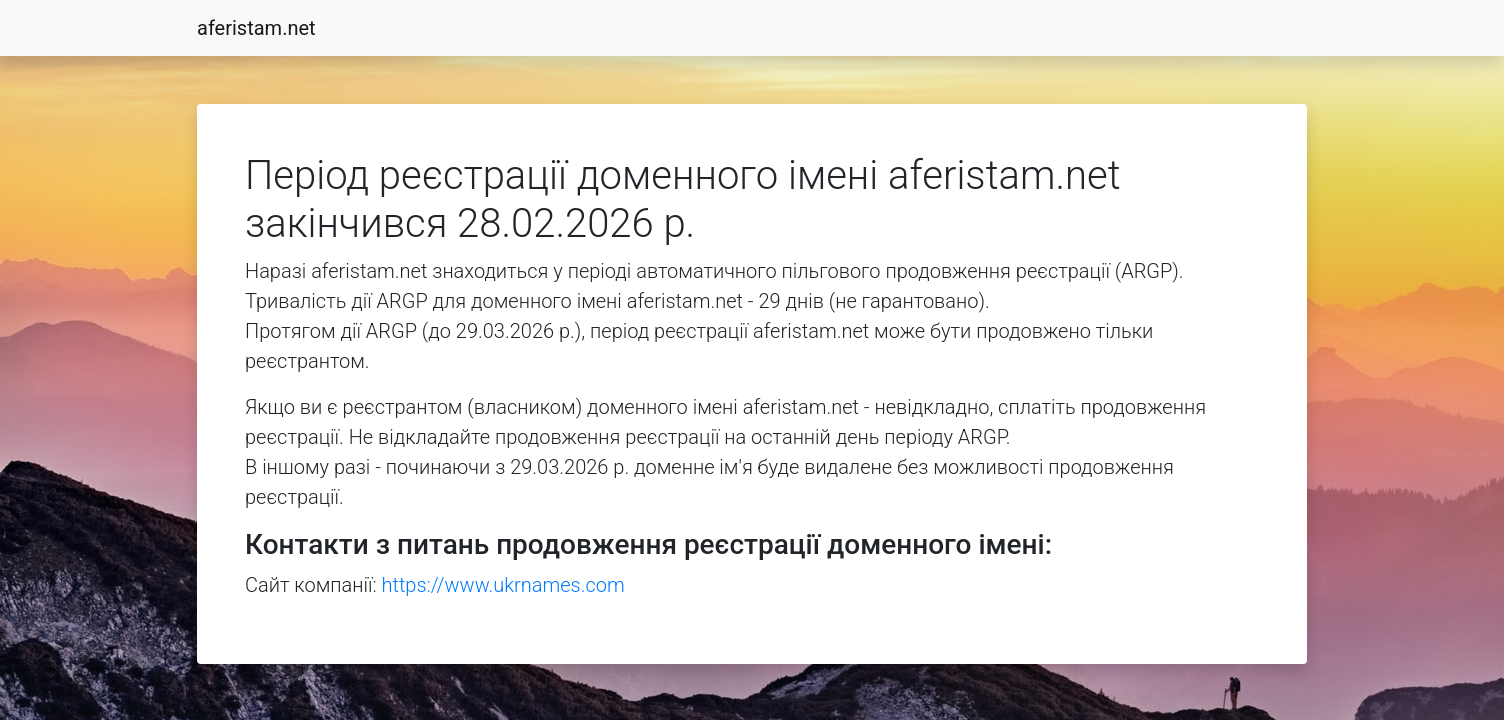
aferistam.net (256, 28)
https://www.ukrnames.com (503, 585)
